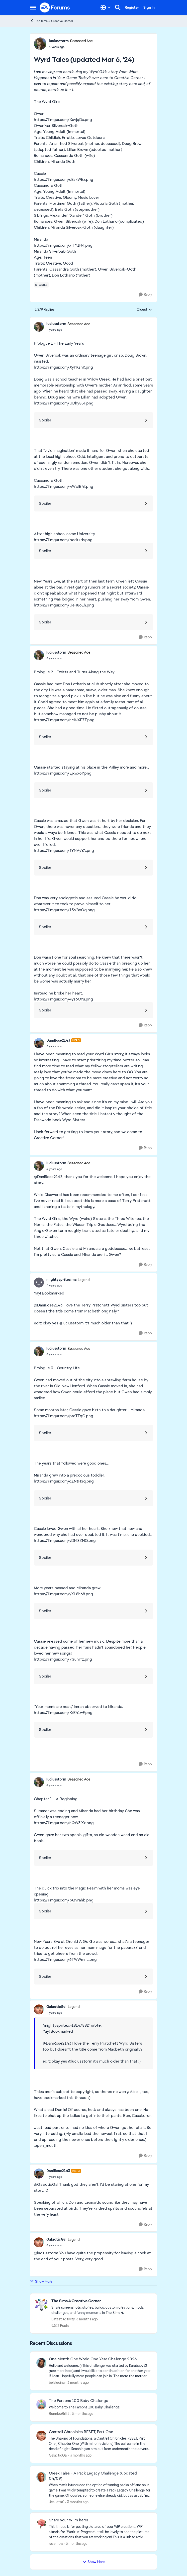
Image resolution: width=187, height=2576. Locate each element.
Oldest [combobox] (144, 309)
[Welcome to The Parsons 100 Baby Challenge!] (100, 2407)
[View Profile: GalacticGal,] (41, 2436)
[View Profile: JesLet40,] (41, 2477)
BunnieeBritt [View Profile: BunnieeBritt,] (59, 2413)
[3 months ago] (77, 2382)
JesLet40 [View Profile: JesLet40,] (56, 2502)
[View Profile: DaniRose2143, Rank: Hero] (39, 1043)
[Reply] (145, 294)
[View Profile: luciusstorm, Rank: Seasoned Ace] (40, 43)
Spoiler (45, 420)
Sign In (149, 7)
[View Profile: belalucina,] (41, 2363)
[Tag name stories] (41, 285)
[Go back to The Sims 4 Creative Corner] (101, 2301)
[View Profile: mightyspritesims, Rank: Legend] (39, 1283)
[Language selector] (105, 7)
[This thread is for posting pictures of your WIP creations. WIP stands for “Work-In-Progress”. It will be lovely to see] (100, 2532)
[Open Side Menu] (32, 7)
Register (132, 7)
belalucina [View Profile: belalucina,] (57, 2382)
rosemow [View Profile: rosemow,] (56, 2543)
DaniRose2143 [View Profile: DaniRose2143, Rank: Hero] (58, 1040)
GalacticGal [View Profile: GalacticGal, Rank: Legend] (56, 2006)
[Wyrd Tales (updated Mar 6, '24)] (68, 329)
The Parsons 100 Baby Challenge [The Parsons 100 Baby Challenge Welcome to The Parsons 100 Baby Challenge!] (78, 2400)
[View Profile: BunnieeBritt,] (41, 2404)
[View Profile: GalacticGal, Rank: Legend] (39, 2009)
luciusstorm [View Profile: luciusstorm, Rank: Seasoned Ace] (59, 41)
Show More (41, 2281)
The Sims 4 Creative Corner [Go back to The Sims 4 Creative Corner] (51, 21)
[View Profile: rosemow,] (41, 2524)
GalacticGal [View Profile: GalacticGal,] (58, 2455)
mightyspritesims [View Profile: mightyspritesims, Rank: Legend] (61, 1279)
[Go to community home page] (55, 7)
